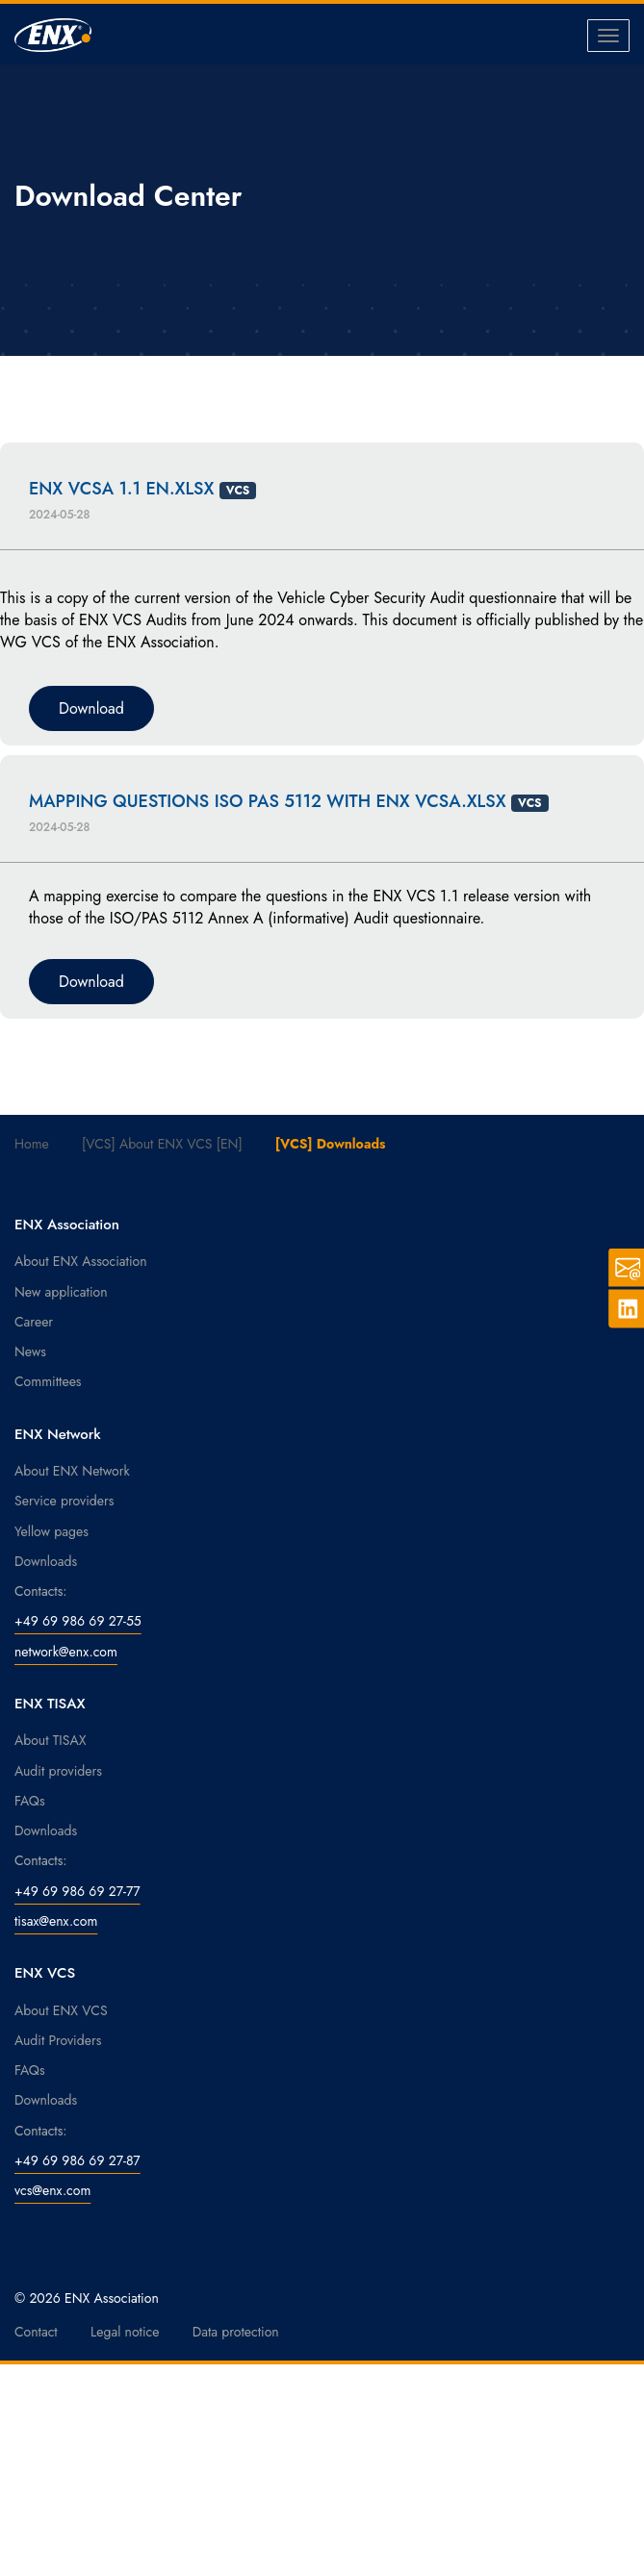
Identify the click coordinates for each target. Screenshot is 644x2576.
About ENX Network (72, 1470)
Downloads (45, 1561)
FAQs (29, 1800)
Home (31, 1143)
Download (91, 708)
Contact (36, 2331)
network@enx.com (65, 1651)
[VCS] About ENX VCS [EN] (162, 1143)
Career (33, 1321)
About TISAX (50, 1740)
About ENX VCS (61, 2010)
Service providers (64, 1500)
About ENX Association (80, 1261)
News (30, 1351)
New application (61, 1291)
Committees (48, 1381)
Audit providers (58, 1770)
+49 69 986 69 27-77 (77, 1891)
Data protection (236, 2331)
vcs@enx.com (52, 2190)
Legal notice (125, 2331)
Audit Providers (57, 2040)
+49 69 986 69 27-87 (77, 2160)
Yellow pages (51, 1531)
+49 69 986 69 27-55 (78, 1620)
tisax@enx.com (55, 1921)
